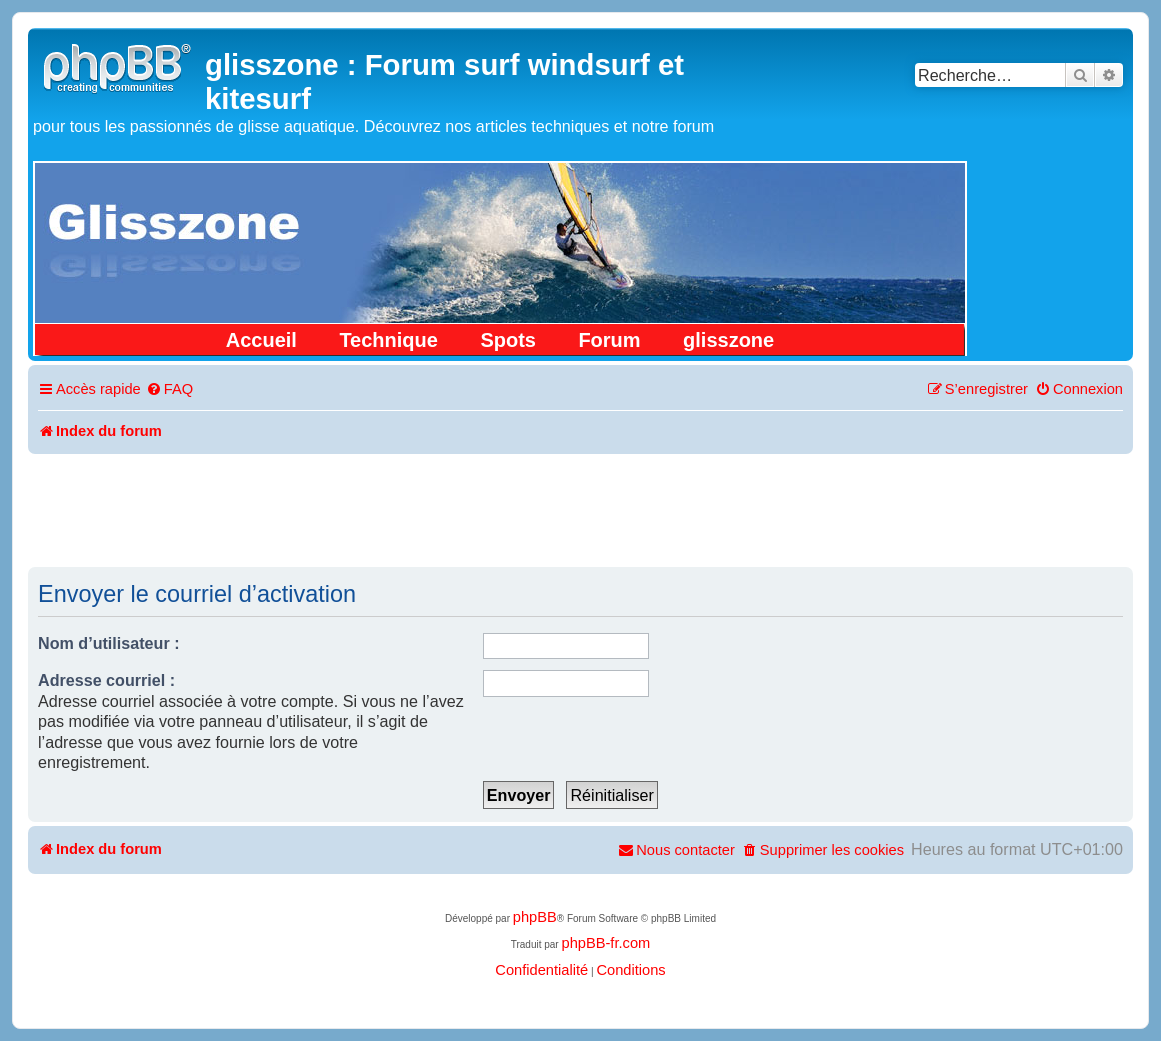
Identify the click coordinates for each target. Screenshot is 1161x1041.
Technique (388, 340)
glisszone (728, 340)
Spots (508, 340)
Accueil (261, 340)
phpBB (535, 917)
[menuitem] (169, 389)
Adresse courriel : (106, 680)
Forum (609, 340)
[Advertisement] (581, 509)
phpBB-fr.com (605, 943)
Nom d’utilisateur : (109, 643)
